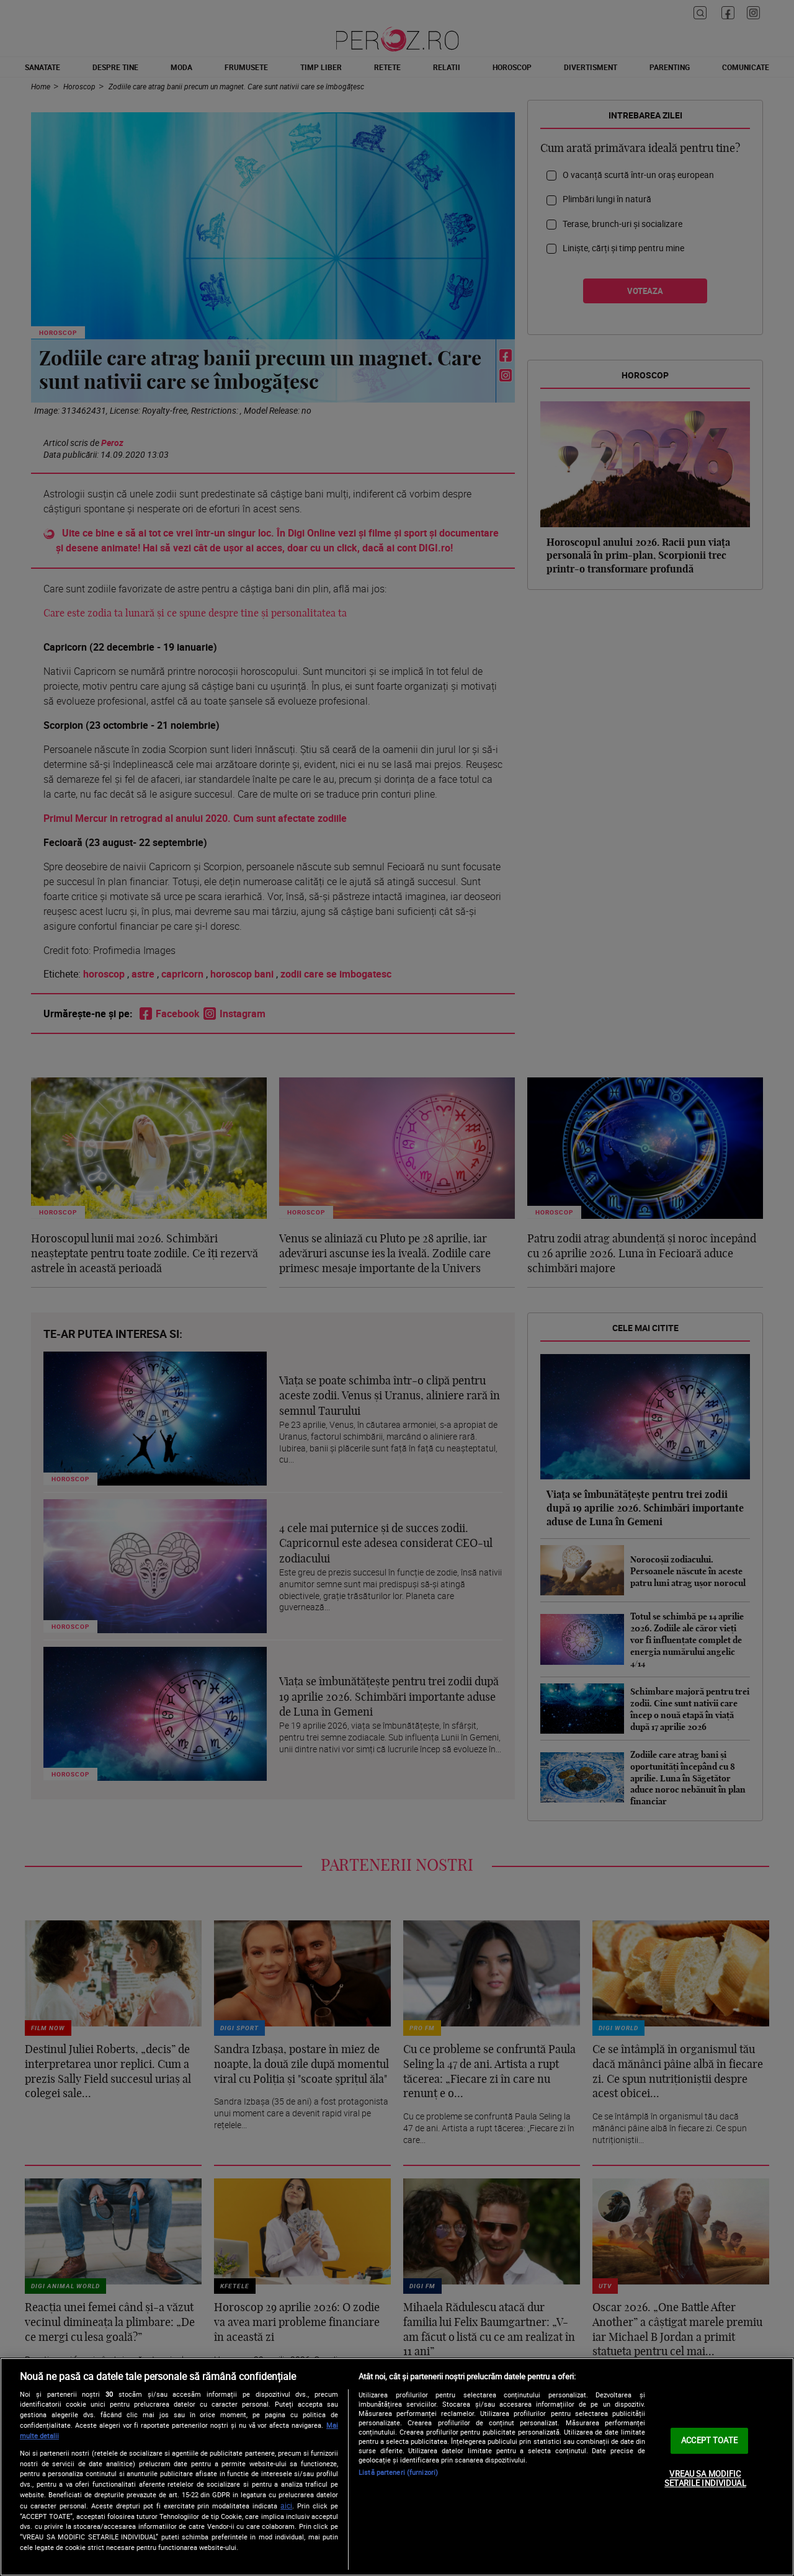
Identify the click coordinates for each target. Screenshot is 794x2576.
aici (286, 2505)
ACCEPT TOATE (709, 2440)
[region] (397, 2467)
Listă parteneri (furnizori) (398, 2472)
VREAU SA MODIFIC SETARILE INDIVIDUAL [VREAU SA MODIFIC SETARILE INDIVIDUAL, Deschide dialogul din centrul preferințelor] (705, 2478)
